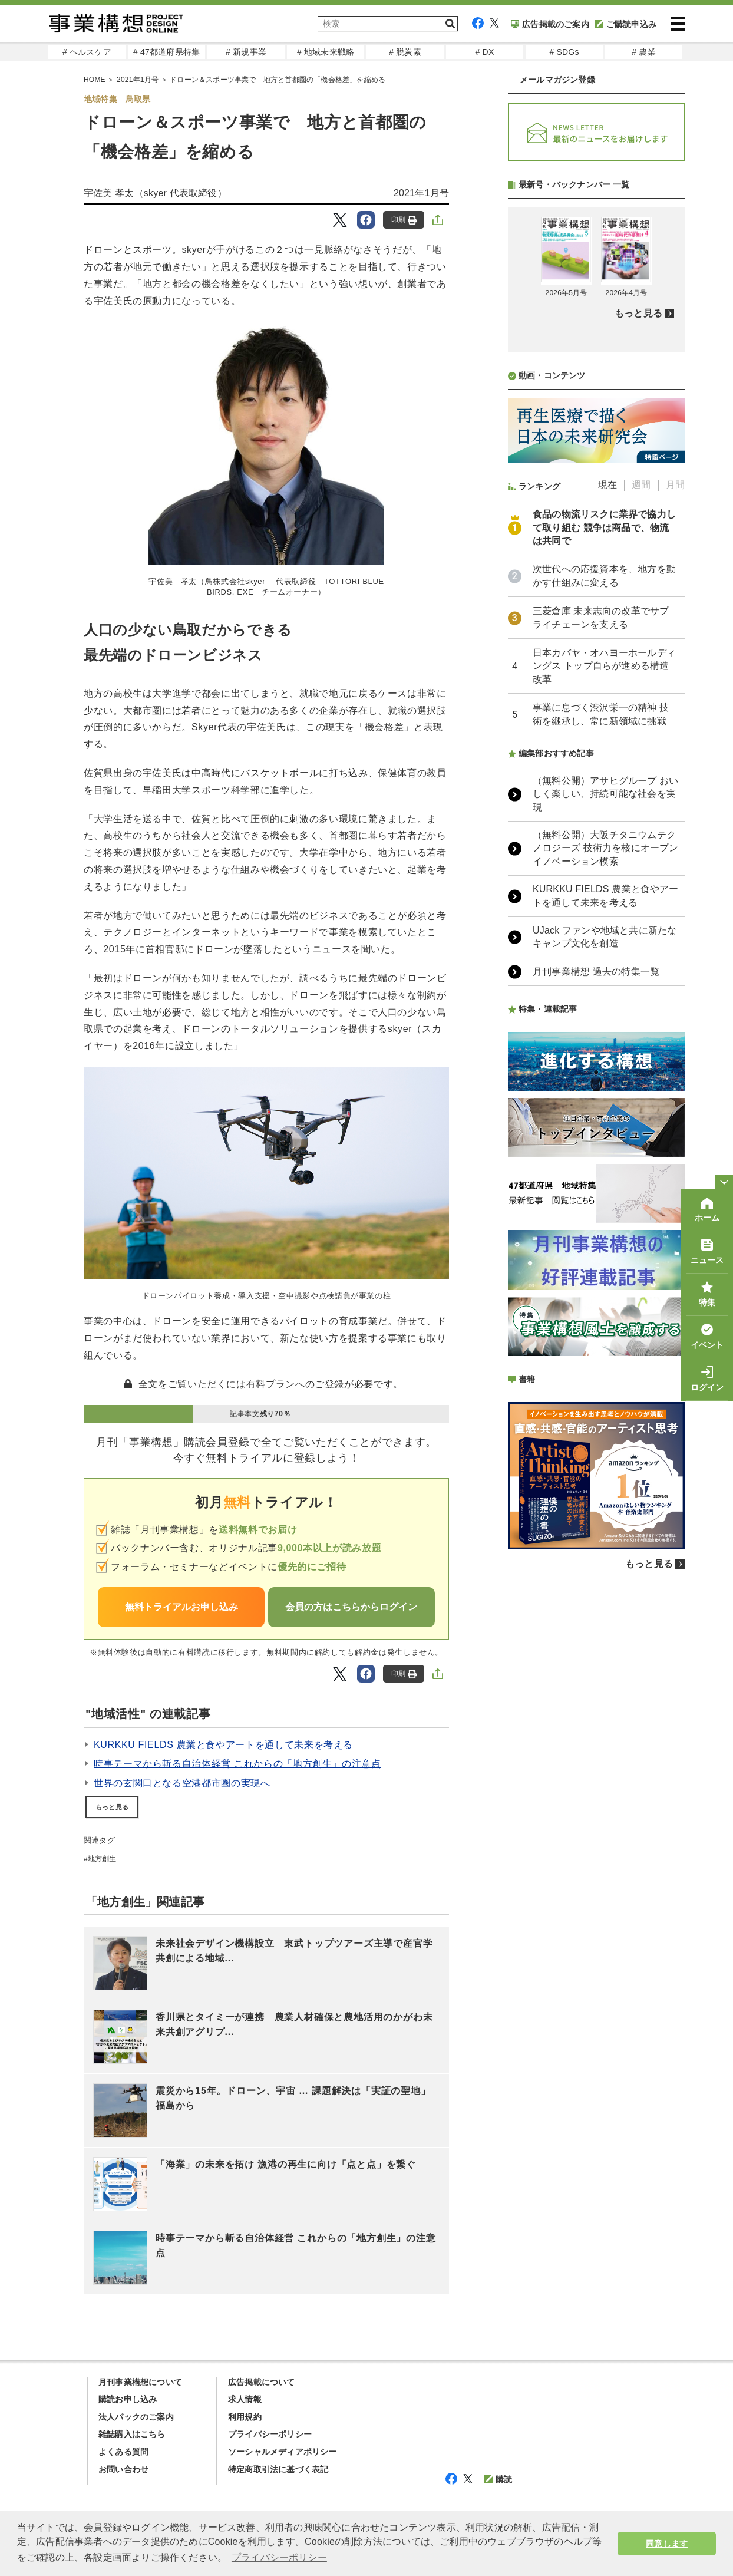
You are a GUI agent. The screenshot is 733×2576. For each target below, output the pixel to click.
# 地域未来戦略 (325, 52)
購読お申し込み (127, 2399)
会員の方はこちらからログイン (351, 1607)
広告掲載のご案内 (550, 24)
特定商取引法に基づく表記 (278, 2469)
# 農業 (643, 52)
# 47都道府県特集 (166, 52)
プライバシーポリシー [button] (279, 2557)
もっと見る (111, 1806)
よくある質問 (123, 2452)
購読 (498, 2479)
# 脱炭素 (405, 52)
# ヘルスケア (86, 52)
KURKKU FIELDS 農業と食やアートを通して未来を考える (223, 1745)
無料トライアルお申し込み (181, 1607)
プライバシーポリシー (270, 2434)
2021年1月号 (421, 193)
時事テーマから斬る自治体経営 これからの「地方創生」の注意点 (237, 1764)
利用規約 (245, 2417)
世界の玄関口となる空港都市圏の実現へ (182, 1783)
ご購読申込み (625, 24)
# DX (485, 52)
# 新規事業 (246, 52)
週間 (641, 797)
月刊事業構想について (140, 2382)
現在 (607, 797)
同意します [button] (667, 2543)
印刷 (404, 220)
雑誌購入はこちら (132, 2434)
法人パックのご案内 (136, 2417)
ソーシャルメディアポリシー (282, 2452)
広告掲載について (261, 2382)
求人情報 (245, 2399)
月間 (675, 797)
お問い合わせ (123, 2469)
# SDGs (564, 52)
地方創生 (102, 1859)
